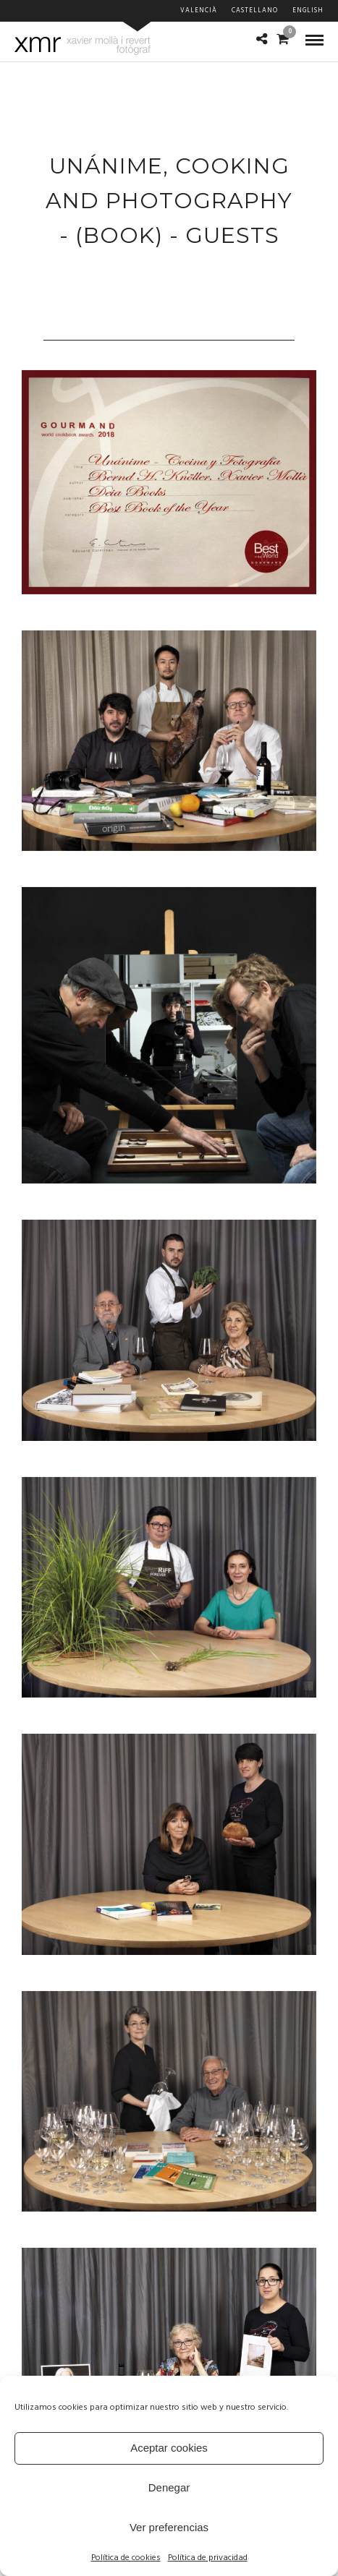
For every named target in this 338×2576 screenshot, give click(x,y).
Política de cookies (126, 2558)
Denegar (169, 2487)
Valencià (198, 11)
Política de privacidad (208, 2558)
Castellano (255, 11)
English (308, 11)
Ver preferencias (169, 2527)
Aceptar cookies (169, 2448)
